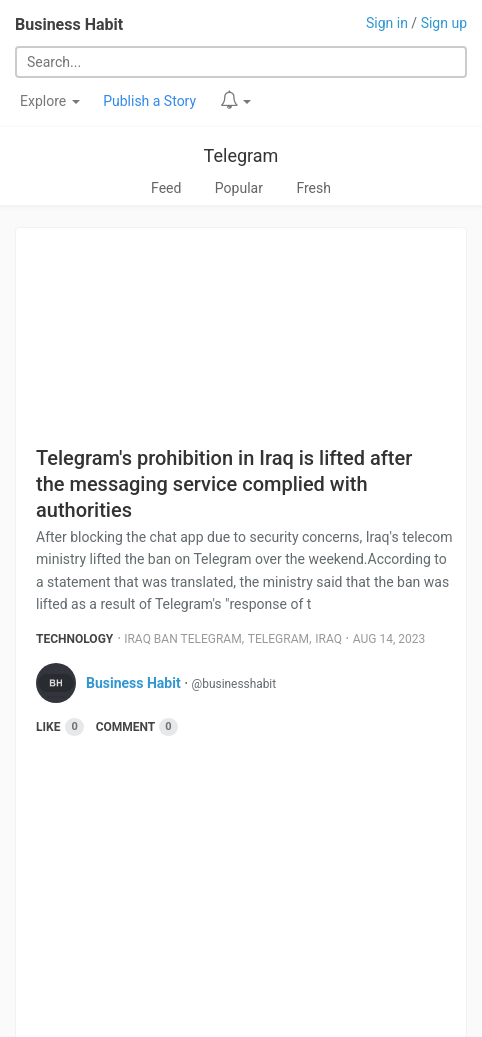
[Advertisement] (251, 887)
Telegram (241, 155)
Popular (239, 188)
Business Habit (69, 24)
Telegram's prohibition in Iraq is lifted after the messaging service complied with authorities (224, 484)
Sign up (444, 23)
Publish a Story (149, 101)
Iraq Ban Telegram (182, 639)
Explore (50, 101)
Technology (74, 639)
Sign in (387, 23)
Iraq (328, 639)
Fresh (313, 188)
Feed (166, 188)
